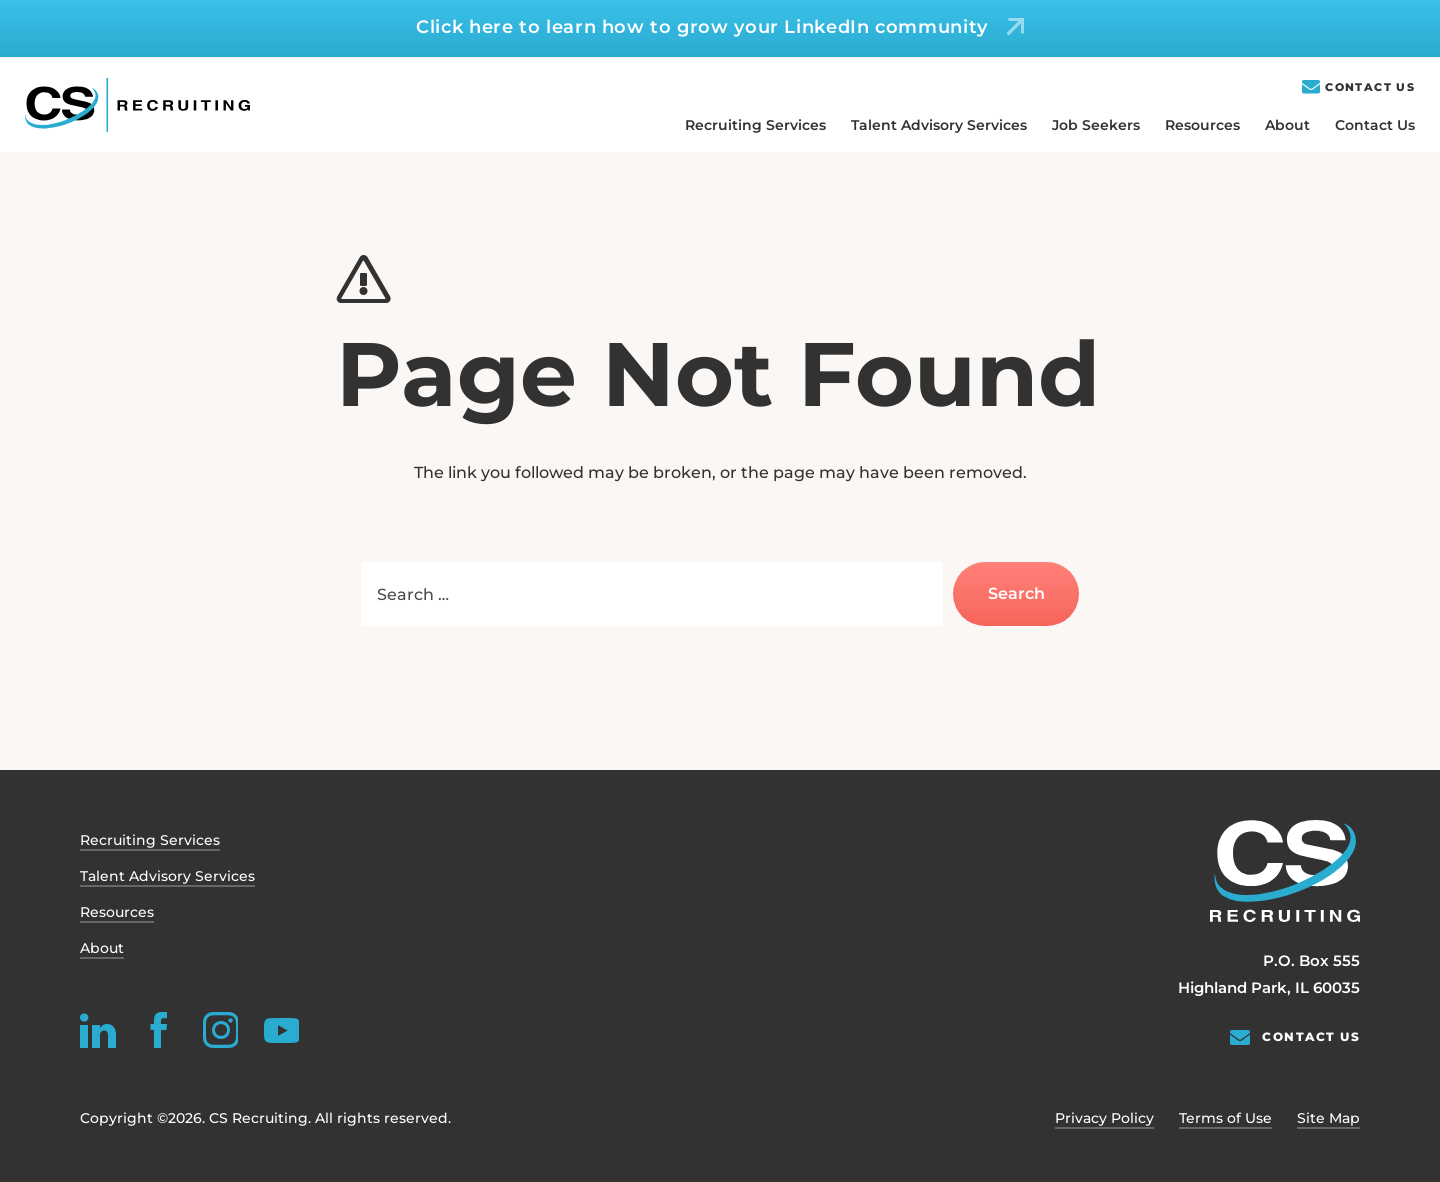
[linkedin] (98, 1030)
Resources (1202, 125)
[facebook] (159, 1030)
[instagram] (220, 1030)
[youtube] (281, 1030)
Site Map (1328, 1118)
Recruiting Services (755, 125)
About (1287, 125)
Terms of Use (1225, 1118)
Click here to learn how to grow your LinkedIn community (702, 27)
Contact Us (1370, 87)
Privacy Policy (1104, 1118)
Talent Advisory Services (939, 125)
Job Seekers (1096, 125)
